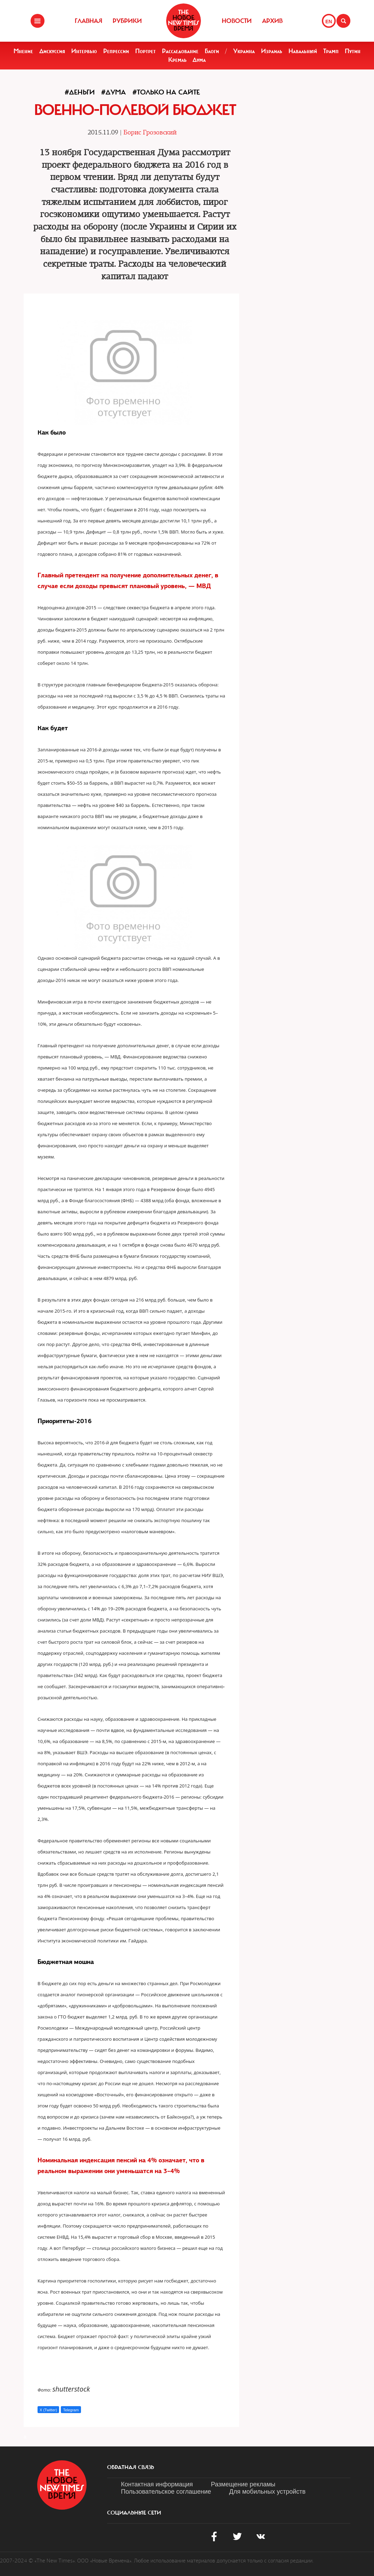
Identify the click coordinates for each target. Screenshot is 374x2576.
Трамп (331, 51)
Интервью (84, 51)
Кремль (177, 60)
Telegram (71, 2410)
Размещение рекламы (243, 2484)
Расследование (180, 51)
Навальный (302, 51)
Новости (237, 21)
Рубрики (127, 21)
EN (328, 21)
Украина (244, 51)
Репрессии (116, 51)
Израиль (271, 51)
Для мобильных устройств (267, 2491)
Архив (272, 21)
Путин (352, 51)
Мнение (23, 51)
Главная (88, 21)
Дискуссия (52, 51)
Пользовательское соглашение (166, 2491)
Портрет (145, 51)
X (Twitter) (48, 2410)
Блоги (212, 51)
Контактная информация (157, 2484)
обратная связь (130, 2467)
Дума (199, 60)
